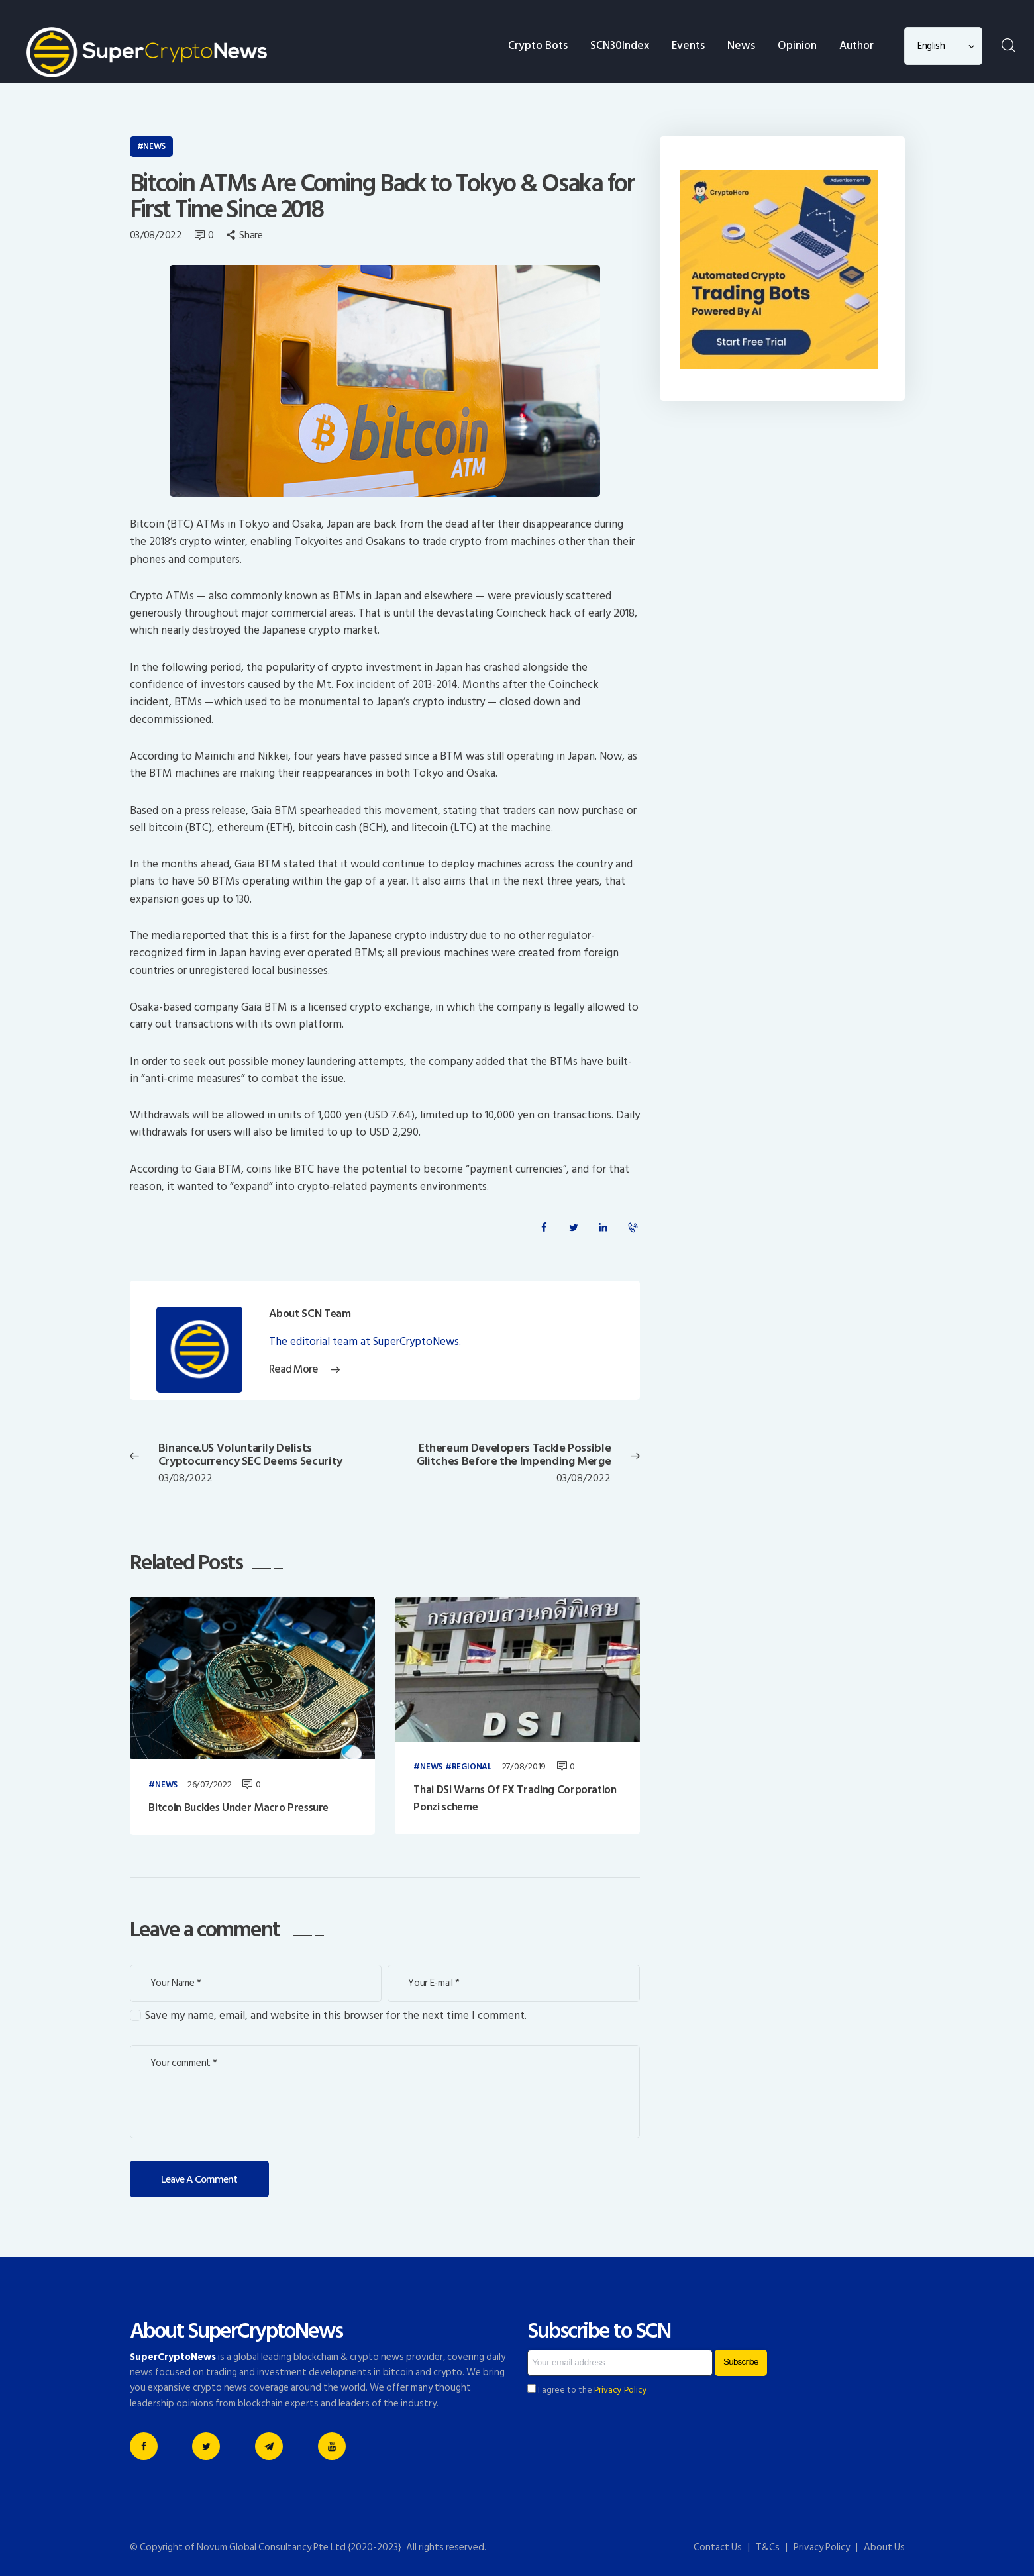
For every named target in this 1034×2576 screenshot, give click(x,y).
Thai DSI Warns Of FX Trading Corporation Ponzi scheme (514, 1798)
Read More (293, 1369)
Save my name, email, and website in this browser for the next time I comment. (336, 2015)
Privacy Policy (620, 2390)
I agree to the (587, 2390)
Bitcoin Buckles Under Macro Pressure (238, 1807)
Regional (472, 1767)
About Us (884, 2547)
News (154, 146)
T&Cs (768, 2547)
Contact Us (718, 2547)
